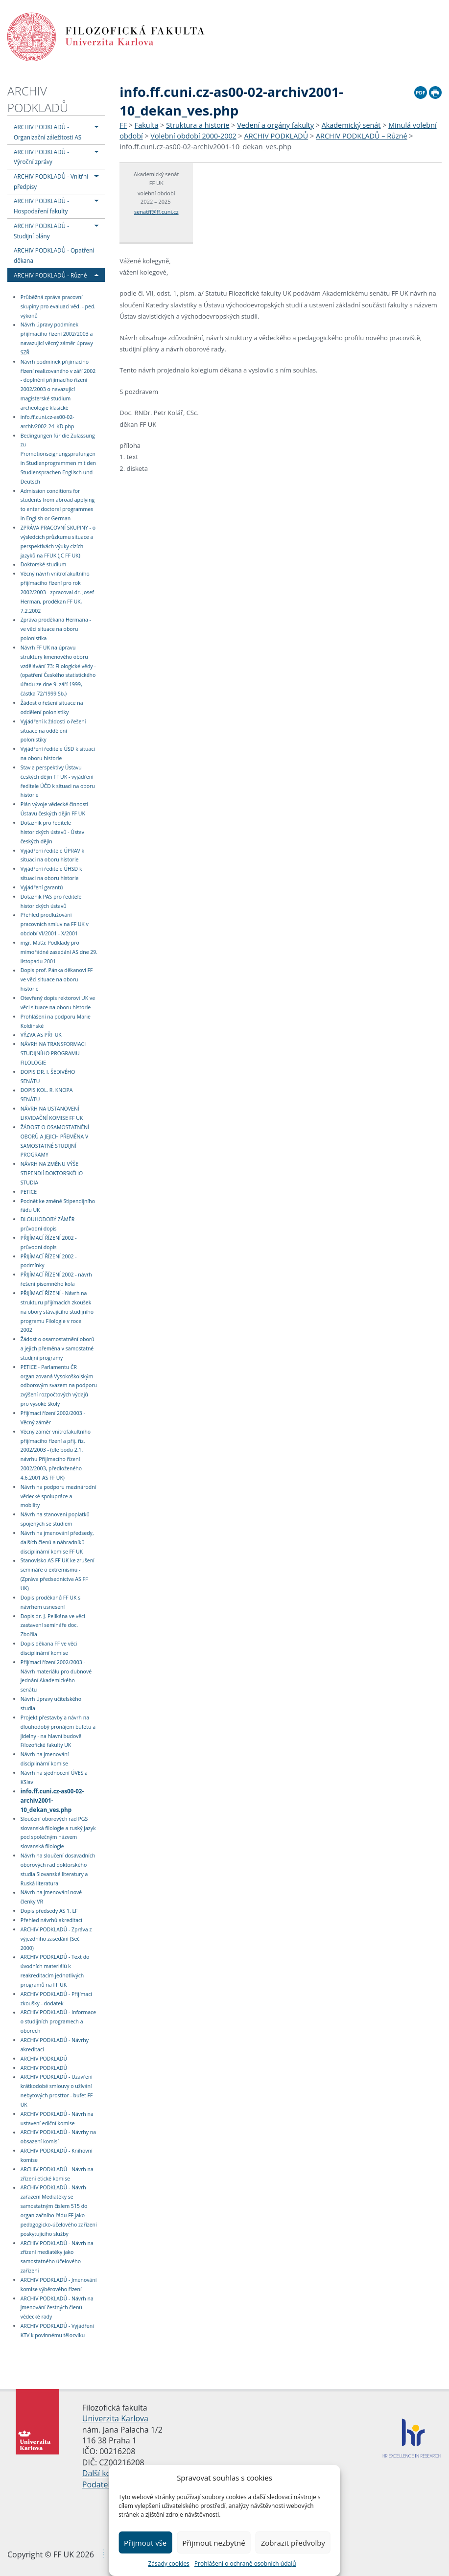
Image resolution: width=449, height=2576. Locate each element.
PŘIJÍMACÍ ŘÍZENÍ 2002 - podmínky (49, 1261)
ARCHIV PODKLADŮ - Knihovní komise (57, 2155)
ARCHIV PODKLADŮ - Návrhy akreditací (55, 2045)
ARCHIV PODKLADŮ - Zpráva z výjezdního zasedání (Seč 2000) (56, 1938)
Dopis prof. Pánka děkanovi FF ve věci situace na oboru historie (57, 980)
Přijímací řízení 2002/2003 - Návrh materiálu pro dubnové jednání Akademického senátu (56, 1676)
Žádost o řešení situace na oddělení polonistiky (52, 707)
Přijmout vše (145, 2543)
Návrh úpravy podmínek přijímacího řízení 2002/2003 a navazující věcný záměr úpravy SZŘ (57, 339)
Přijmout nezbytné (213, 2543)
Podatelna (100, 2484)
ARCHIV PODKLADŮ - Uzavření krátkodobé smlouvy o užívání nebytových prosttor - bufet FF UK (57, 2091)
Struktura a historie (197, 125)
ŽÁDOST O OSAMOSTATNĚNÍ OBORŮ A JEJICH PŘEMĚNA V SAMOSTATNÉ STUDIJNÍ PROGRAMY (55, 1141)
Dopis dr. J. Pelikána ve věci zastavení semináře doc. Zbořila (53, 1625)
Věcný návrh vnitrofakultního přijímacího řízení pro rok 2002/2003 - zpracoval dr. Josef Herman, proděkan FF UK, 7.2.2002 (57, 592)
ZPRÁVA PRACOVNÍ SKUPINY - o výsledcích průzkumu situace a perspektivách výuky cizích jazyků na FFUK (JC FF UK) (58, 541)
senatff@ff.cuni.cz (156, 211)
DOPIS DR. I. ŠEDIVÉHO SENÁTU (48, 1076)
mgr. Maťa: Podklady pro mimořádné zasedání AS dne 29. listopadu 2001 (59, 952)
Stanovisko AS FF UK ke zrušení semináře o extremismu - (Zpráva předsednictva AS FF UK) (58, 1574)
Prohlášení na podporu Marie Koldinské (56, 1021)
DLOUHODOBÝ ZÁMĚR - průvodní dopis (49, 1224)
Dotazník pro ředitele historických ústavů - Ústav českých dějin (52, 832)
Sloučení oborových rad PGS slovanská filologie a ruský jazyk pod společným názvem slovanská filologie (58, 1832)
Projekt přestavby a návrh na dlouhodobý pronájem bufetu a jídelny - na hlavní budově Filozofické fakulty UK (58, 1731)
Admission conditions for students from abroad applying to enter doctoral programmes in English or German (58, 504)
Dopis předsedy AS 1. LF (49, 1910)
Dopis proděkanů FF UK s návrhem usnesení (51, 1602)
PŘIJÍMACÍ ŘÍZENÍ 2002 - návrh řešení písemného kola (56, 1279)
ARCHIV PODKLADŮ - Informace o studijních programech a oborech (58, 2022)
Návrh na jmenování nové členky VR (51, 1897)
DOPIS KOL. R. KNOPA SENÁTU (47, 1095)
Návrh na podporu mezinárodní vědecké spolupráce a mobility (58, 1496)
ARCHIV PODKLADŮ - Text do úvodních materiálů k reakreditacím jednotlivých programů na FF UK (55, 1971)
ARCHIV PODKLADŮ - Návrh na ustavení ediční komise (57, 2119)
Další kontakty (108, 2473)
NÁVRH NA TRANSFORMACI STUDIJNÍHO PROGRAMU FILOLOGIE (53, 1053)
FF (123, 125)
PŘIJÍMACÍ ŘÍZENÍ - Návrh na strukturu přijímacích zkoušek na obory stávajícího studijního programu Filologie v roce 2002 (57, 1311)
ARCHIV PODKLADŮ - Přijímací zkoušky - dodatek (56, 1999)
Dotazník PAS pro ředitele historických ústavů (51, 901)
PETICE (29, 1191)
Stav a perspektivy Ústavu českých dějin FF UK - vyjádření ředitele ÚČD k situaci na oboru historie (58, 781)
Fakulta (147, 125)
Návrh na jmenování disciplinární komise (45, 1759)
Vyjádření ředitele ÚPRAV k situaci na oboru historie (52, 855)
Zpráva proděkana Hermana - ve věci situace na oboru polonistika (56, 629)
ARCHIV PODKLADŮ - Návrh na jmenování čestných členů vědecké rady (57, 2308)
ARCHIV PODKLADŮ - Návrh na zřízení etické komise (57, 2174)
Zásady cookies (168, 2563)
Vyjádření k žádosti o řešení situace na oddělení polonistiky (53, 730)
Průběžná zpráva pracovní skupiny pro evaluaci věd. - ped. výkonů (58, 306)
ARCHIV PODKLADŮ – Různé (361, 135)
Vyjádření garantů (42, 887)
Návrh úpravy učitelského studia (51, 1703)
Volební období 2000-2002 (193, 135)
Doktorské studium (44, 564)
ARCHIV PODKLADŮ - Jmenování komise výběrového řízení (59, 2284)
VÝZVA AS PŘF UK (41, 1035)
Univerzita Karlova (115, 2418)
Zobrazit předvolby (293, 2543)
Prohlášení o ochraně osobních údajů (245, 2563)
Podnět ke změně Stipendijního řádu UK (58, 1206)
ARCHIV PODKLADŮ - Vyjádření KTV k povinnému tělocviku (57, 2330)
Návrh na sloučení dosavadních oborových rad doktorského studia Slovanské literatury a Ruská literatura (58, 1869)
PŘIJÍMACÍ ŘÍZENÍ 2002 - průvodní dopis (49, 1242)
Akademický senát (351, 125)
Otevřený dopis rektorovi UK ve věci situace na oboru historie (58, 1003)
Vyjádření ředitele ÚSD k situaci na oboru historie (58, 753)
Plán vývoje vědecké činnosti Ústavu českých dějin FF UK (54, 809)
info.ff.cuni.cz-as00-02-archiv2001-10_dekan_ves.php (52, 1800)
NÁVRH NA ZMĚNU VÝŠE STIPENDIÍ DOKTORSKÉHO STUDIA (52, 1173)
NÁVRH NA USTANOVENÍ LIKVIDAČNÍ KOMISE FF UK (52, 1113)
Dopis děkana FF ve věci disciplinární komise (49, 1648)
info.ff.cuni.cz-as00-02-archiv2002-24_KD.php (47, 422)
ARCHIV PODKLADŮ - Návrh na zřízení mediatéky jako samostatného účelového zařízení (57, 2257)
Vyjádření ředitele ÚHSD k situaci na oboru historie (51, 873)
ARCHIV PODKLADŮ (37, 99)
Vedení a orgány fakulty (275, 125)
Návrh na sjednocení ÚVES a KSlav (54, 1777)
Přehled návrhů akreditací (51, 1920)
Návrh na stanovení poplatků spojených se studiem (55, 1519)
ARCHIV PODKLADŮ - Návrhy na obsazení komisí (58, 2137)
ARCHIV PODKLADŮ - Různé (50, 275)
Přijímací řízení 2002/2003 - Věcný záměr (53, 1418)
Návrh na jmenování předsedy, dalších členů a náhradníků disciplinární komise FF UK (57, 1542)
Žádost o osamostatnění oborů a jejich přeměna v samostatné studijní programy (58, 1348)
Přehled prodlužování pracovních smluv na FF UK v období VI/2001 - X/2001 (55, 924)
